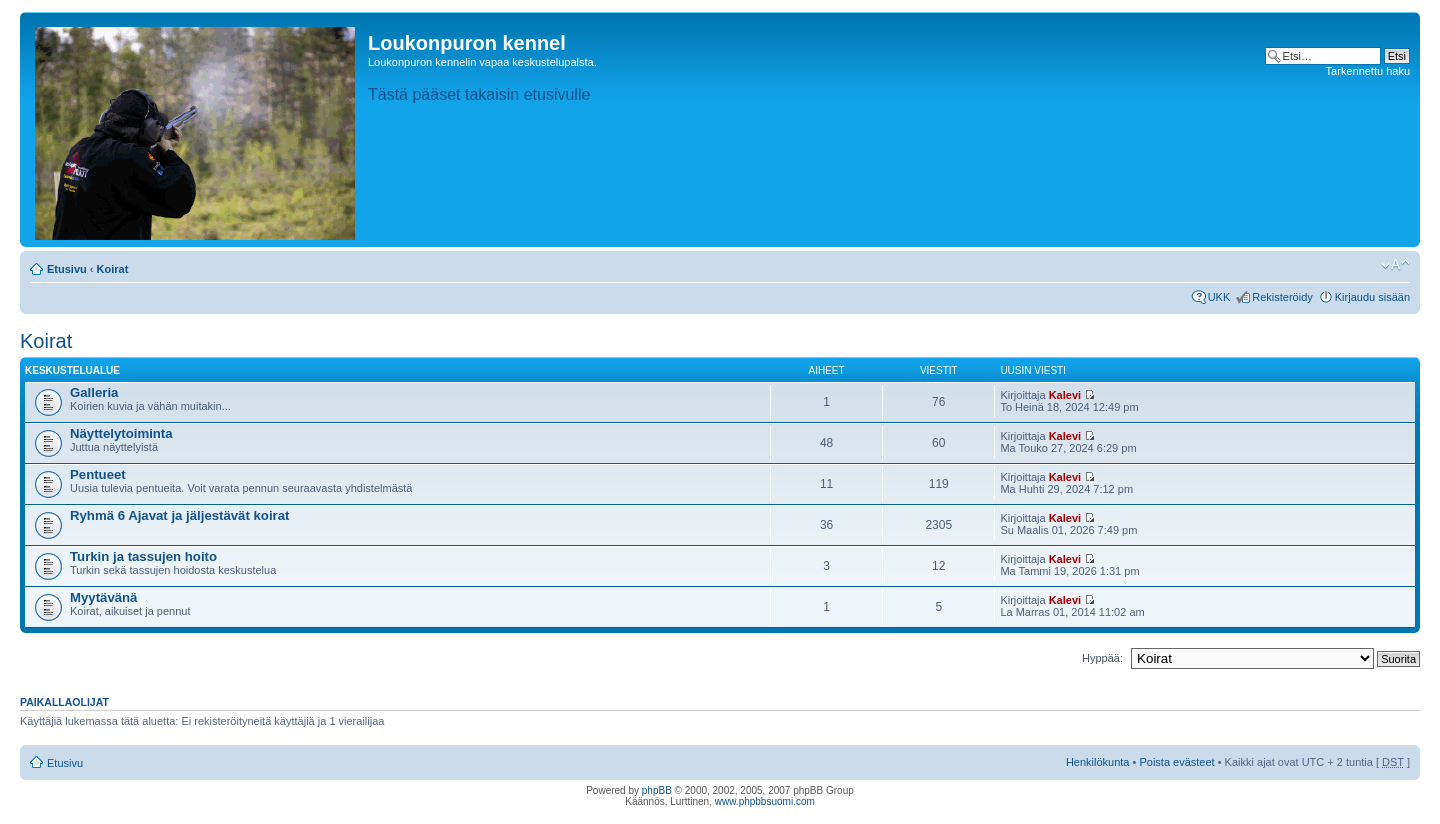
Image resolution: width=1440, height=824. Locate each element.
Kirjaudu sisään (1372, 297)
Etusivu (67, 269)
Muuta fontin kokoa (1395, 265)
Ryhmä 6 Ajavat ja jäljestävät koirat (179, 515)
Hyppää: (1102, 658)
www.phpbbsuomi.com (765, 801)
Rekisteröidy (1282, 297)
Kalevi (1065, 395)
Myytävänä (103, 597)
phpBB (657, 790)
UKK (1219, 297)
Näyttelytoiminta (121, 433)
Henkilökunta (1098, 762)
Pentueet (98, 474)
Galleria (94, 392)
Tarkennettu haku (1368, 71)
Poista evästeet (1176, 762)
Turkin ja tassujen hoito (143, 556)
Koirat (113, 269)
